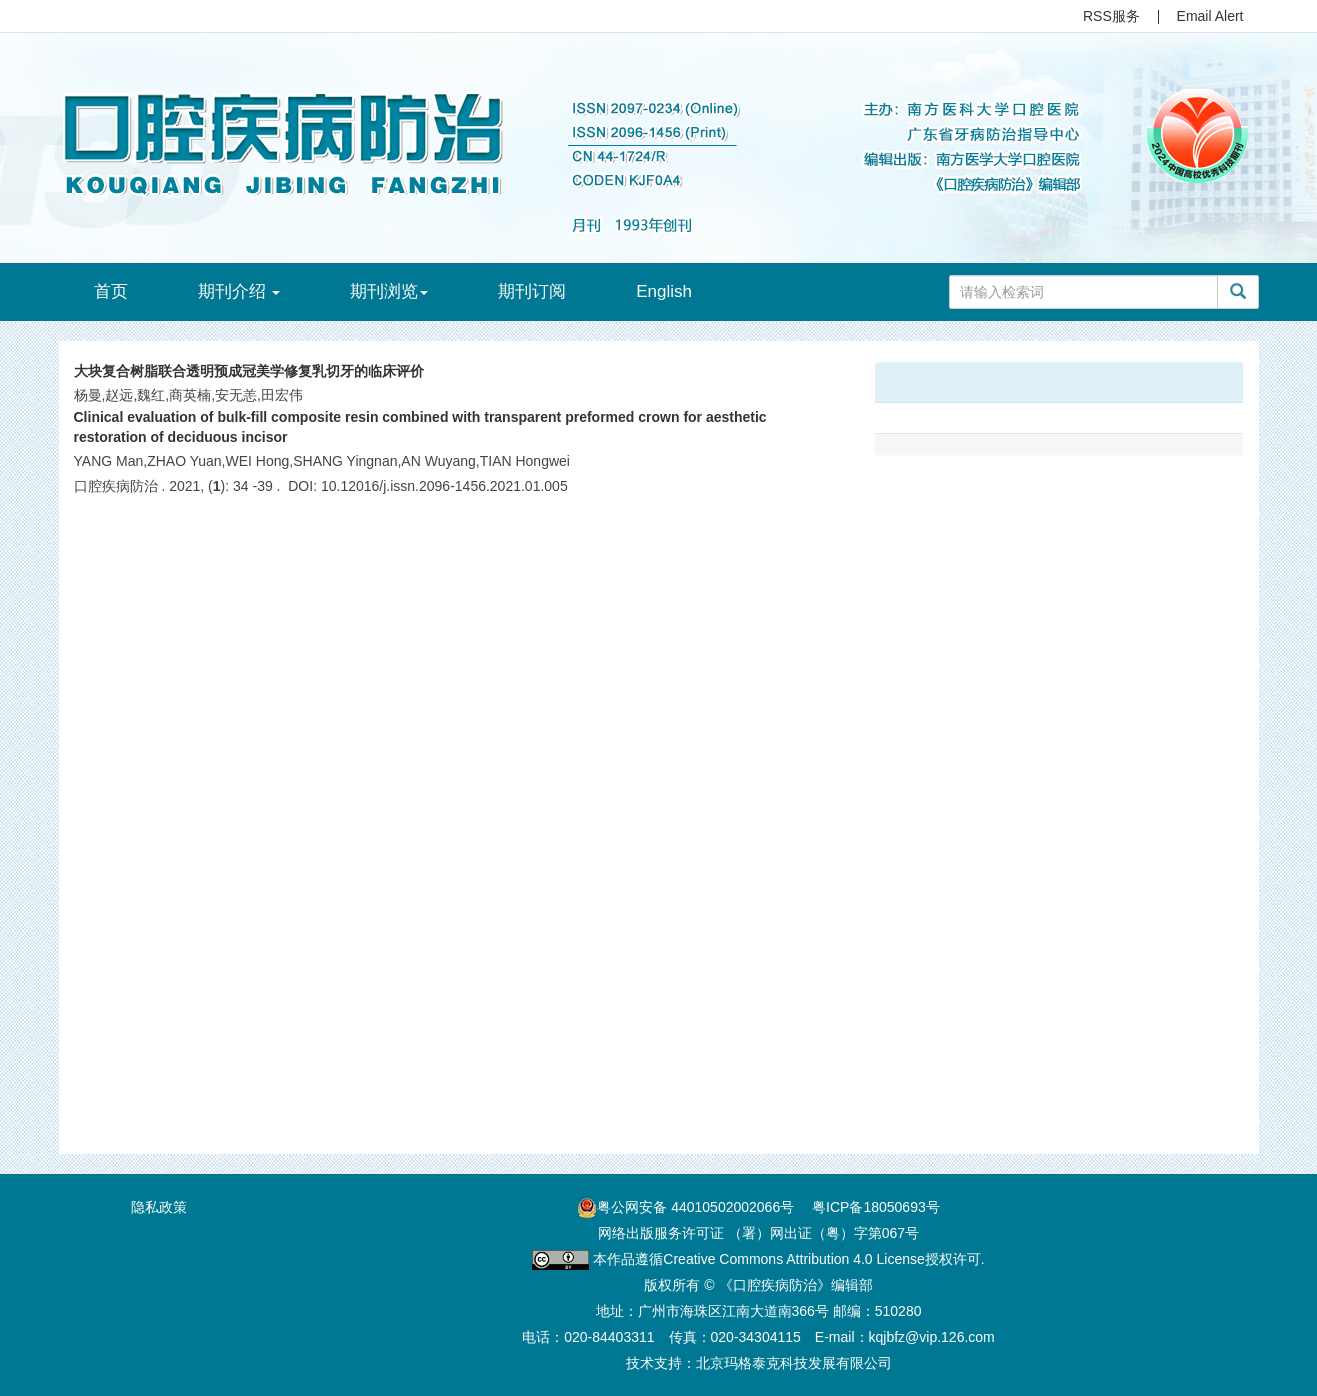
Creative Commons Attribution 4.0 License (793, 1259)
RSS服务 (1111, 16)
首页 (111, 291)
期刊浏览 (389, 291)
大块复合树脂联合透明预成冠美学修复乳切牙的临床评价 (249, 371)
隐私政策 (159, 1207)
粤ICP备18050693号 (876, 1207)
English (664, 291)
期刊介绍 (239, 291)
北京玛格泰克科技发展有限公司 (794, 1363)
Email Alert (1210, 16)
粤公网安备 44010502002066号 (695, 1207)
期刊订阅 (532, 291)
